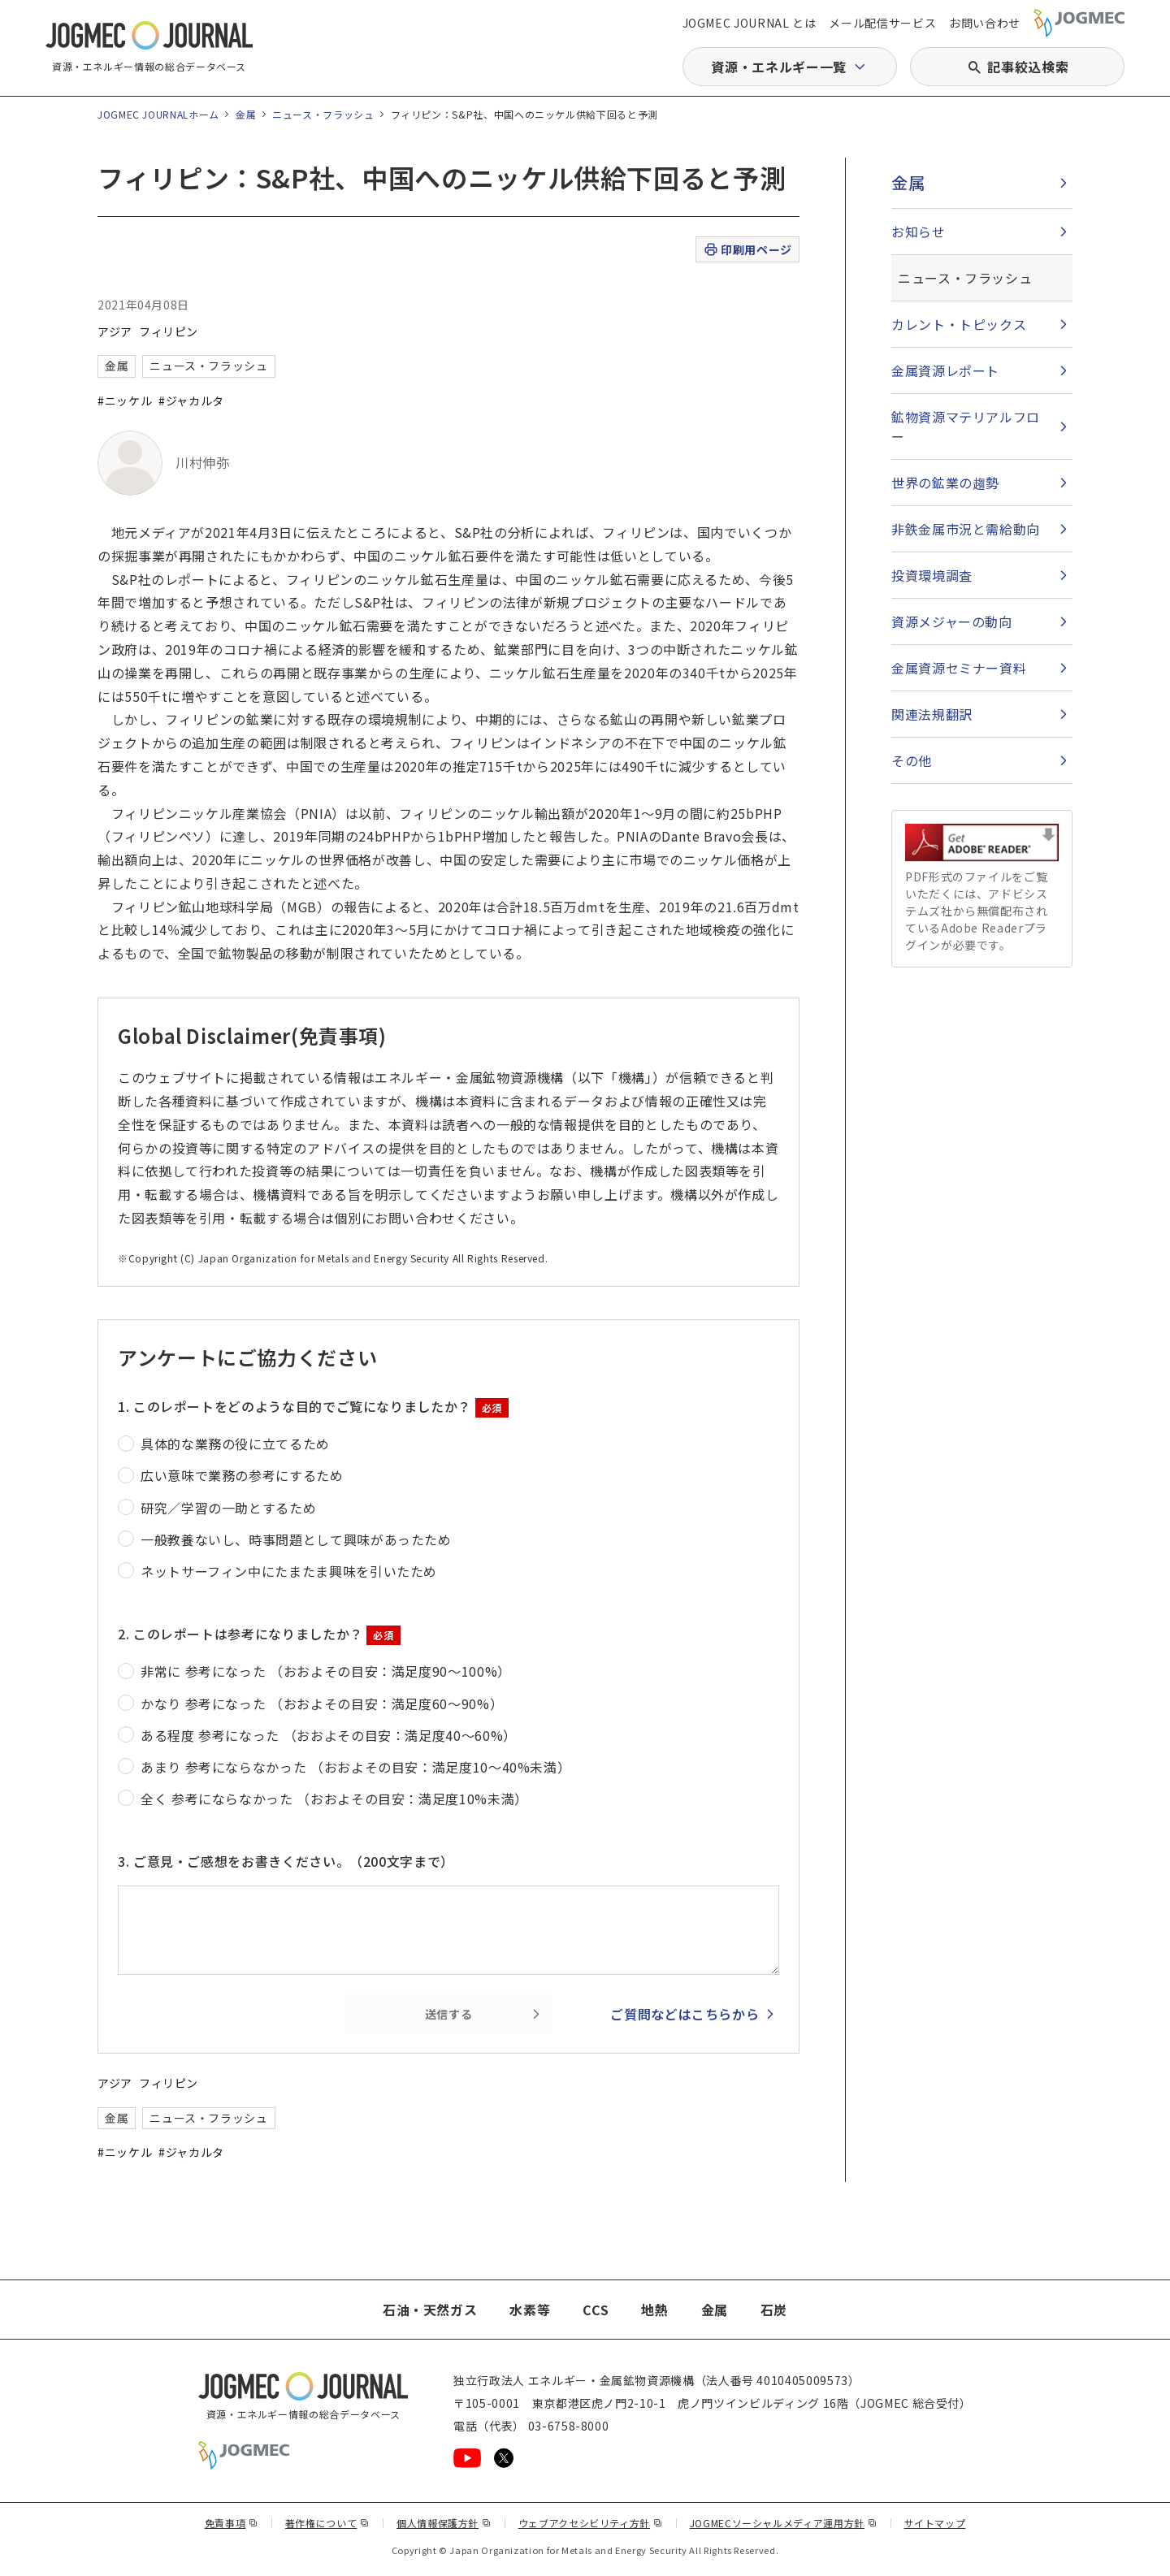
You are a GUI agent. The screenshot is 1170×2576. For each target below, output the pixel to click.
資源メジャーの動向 (951, 621)
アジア (115, 331)
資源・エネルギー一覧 (778, 66)
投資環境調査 (932, 575)
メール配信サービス (882, 23)
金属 (246, 114)
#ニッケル (125, 400)
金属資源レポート (945, 370)
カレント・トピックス (958, 324)
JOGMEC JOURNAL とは (749, 23)
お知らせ (918, 231)
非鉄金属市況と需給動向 (965, 529)
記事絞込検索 (1027, 66)
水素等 (529, 2309)
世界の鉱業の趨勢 (945, 482)
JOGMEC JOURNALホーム (158, 114)
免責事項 (231, 2523)
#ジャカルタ (191, 400)
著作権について (327, 2523)
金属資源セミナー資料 (958, 668)
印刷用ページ (747, 249)
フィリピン (168, 331)
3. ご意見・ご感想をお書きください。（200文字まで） (286, 1861)
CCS (596, 2309)
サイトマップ (935, 2523)
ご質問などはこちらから (684, 2014)
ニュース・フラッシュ (323, 114)
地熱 (654, 2309)
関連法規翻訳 (932, 714)
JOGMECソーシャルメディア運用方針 (784, 2523)
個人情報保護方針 (444, 2523)
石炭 (773, 2309)
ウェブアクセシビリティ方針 (590, 2523)
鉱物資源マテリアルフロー (965, 426)
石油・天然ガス (430, 2309)
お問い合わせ (984, 23)
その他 (911, 760)
